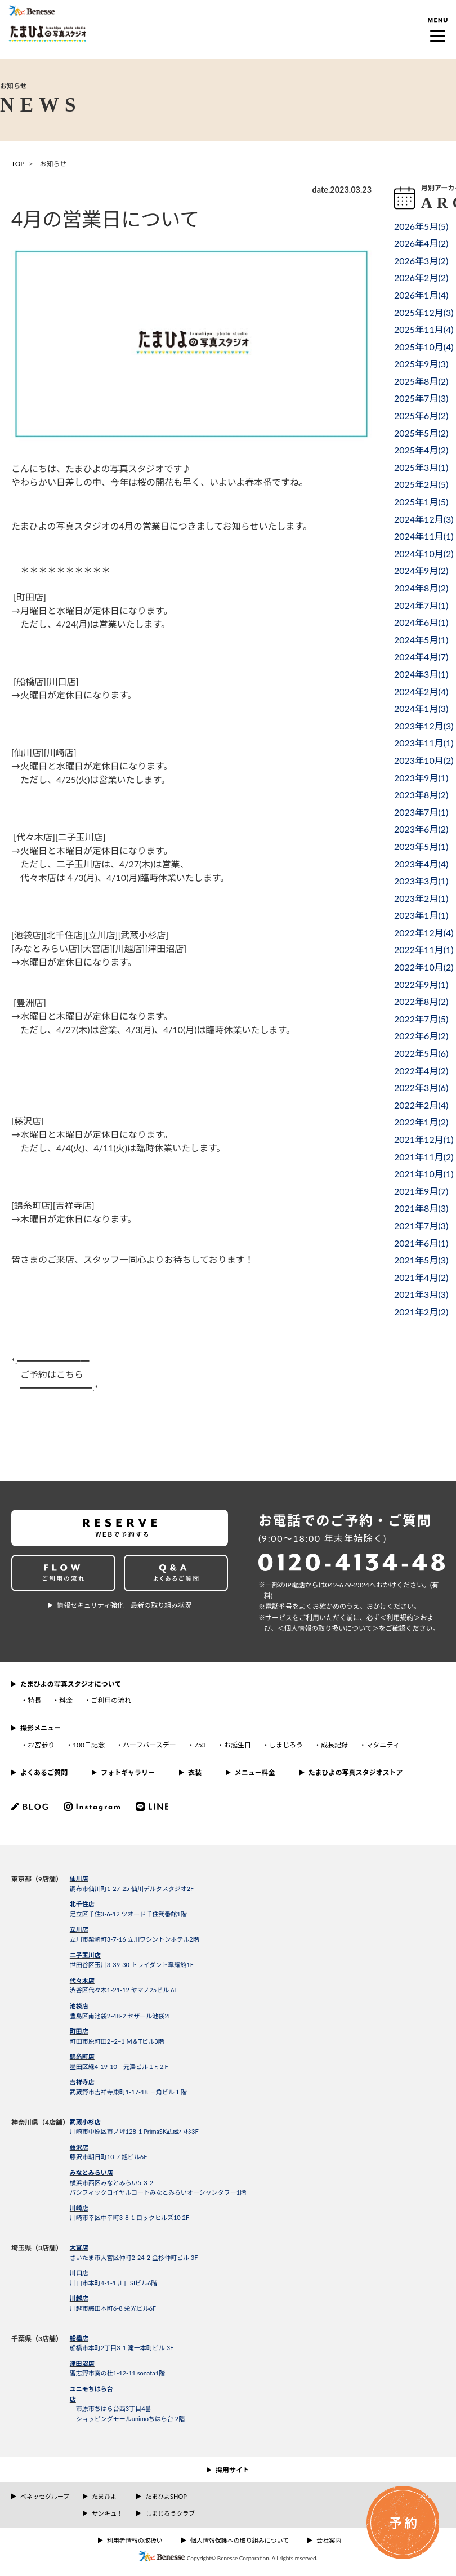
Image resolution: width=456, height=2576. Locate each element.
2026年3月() (421, 260)
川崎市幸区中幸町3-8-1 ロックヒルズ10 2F (129, 2217)
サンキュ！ (107, 2513)
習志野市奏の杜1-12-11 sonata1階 (117, 2373)
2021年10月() (424, 1173)
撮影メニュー (40, 1728)
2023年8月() (421, 794)
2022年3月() (421, 1087)
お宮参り (41, 1745)
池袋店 (79, 2005)
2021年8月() (421, 1208)
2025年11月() (424, 329)
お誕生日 (237, 1745)
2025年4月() (421, 449)
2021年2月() (421, 1311)
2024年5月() (421, 639)
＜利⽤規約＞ (400, 1617)
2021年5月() (421, 1259)
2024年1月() (421, 708)
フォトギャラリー (128, 1772)
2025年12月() (424, 312)
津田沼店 (82, 2363)
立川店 (79, 1929)
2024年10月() (424, 553)
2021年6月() (421, 1243)
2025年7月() (421, 398)
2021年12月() (424, 1139)
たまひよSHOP (165, 2496)
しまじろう (286, 1745)
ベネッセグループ (44, 2496)
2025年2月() (421, 484)
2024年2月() (421, 691)
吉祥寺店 (82, 2081)
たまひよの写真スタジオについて (70, 1684)
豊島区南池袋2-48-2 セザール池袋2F (121, 2015)
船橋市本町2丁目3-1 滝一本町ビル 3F (121, 2347)
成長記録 (334, 1745)
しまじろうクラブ (170, 2513)
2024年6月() (421, 622)
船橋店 (79, 2338)
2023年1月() (421, 915)
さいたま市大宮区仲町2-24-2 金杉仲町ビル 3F (134, 2257)
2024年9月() (421, 570)
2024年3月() (421, 674)
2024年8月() (421, 587)
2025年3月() (421, 467)
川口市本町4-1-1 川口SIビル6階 (114, 2282)
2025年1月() (421, 501)
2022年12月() (424, 932)
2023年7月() (421, 812)
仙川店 (79, 1878)
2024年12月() (424, 519)
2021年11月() (424, 1156)
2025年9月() (421, 363)
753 (200, 1745)
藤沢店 (79, 2147)
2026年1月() (421, 295)
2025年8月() (421, 381)
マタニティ (382, 1745)
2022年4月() (421, 1070)
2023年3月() (421, 880)
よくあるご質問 (44, 1772)
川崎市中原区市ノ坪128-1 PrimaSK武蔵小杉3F (134, 2131)
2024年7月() (421, 605)
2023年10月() (424, 760)
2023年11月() (424, 742)
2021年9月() (421, 1191)
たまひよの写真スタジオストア (356, 1772)
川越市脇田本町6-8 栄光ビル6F (113, 2308)
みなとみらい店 (91, 2172)
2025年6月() (421, 415)
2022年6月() (421, 1035)
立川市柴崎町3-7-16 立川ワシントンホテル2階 (134, 1939)
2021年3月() (421, 1294)
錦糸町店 (82, 2056)
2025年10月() (424, 346)
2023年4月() (421, 863)
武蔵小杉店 (85, 2121)
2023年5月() (421, 846)
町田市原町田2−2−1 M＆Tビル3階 (117, 2041)
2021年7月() (421, 1225)
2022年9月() (421, 984)
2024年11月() (424, 536)
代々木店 (82, 1980)
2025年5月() (421, 433)
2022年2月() (421, 1105)
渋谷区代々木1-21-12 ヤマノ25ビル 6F (124, 1990)
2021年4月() (421, 1277)
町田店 (79, 2031)
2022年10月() (424, 967)
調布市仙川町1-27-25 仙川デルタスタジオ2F (132, 1888)
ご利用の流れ (111, 1700)
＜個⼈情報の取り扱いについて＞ (328, 1628)
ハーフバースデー (149, 1745)
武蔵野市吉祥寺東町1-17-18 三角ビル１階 (128, 2091)
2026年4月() (421, 243)
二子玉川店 (85, 1955)
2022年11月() (424, 949)
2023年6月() (421, 829)
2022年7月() (421, 1018)
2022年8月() (421, 1001)
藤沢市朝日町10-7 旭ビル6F (108, 2156)
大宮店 (79, 2247)
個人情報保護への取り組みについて (239, 2540)
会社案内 (328, 2540)
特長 (34, 1700)
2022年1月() (421, 1121)
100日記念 (89, 1745)
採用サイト (232, 2470)
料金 (66, 1700)
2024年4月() (421, 656)
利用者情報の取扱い (135, 2540)
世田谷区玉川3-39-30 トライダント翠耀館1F (132, 1964)
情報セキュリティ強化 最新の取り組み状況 (124, 1605)
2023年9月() (421, 777)
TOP (18, 163)
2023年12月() (424, 725)
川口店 (79, 2272)
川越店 (79, 2298)
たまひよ (104, 2496)
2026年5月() (421, 226)
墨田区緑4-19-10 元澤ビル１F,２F (119, 2066)
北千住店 (82, 1903)
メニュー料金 (255, 1772)
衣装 (195, 1772)
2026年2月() (421, 277)
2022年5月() (421, 1053)
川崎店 (79, 2208)
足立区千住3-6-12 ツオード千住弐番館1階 (128, 1913)
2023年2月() (421, 898)
